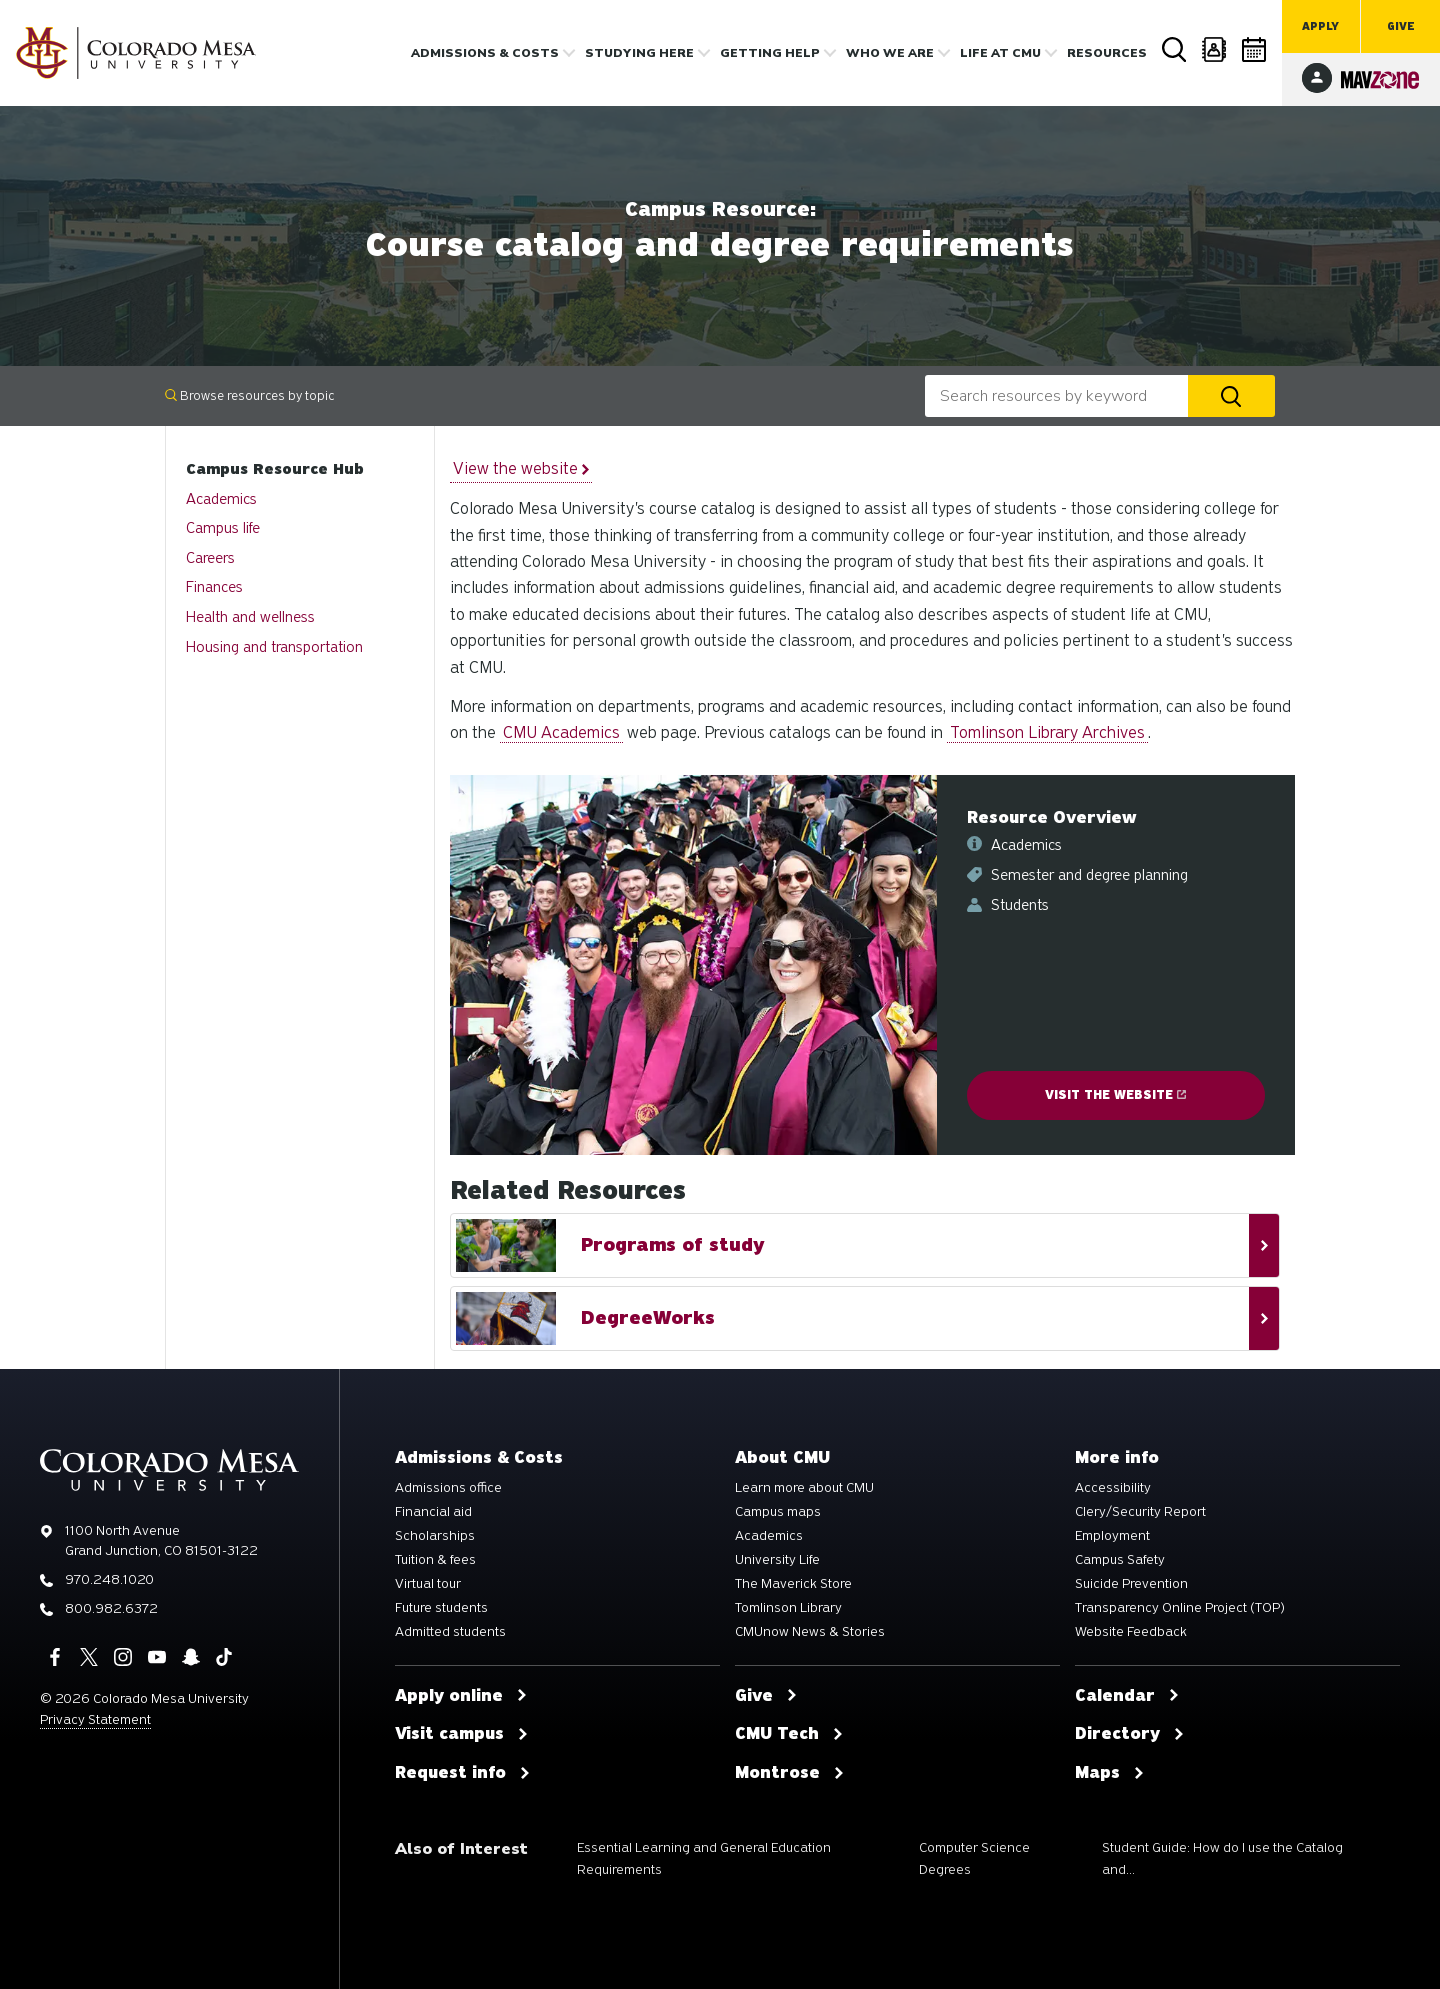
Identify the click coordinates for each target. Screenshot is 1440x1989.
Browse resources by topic (249, 395)
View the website (521, 468)
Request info (463, 1773)
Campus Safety (1120, 1560)
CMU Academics (561, 732)
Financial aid (433, 1512)
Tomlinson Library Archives (1047, 732)
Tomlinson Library (788, 1608)
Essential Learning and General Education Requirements (704, 1858)
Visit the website (1115, 1095)
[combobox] (1056, 396)
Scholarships (435, 1536)
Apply (1320, 26)
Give (1401, 26)
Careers (210, 558)
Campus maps (778, 1512)
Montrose (790, 1773)
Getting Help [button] (770, 53)
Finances (214, 587)
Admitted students (450, 1632)
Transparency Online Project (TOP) (1180, 1608)
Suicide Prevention (1131, 1584)
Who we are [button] (890, 53)
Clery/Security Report (1140, 1512)
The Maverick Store (793, 1584)
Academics (221, 499)
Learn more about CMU (804, 1488)
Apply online (461, 1696)
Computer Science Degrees (974, 1858)
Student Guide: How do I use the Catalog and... (1222, 1858)
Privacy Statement (95, 1719)
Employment (1112, 1536)
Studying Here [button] (639, 53)
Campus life (223, 528)
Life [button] (1000, 53)
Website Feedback (1131, 1632)
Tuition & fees (435, 1560)
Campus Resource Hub (275, 469)
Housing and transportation (274, 647)
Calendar (1255, 49)
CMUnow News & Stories (810, 1632)
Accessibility (1113, 1488)
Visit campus (462, 1734)
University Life (777, 1560)
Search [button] (1175, 50)
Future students (441, 1608)
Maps (1110, 1773)
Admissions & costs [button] (485, 53)
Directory (1215, 49)
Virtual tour (428, 1584)
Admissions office (448, 1488)
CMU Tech (789, 1734)
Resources (1107, 53)
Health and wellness (250, 617)
